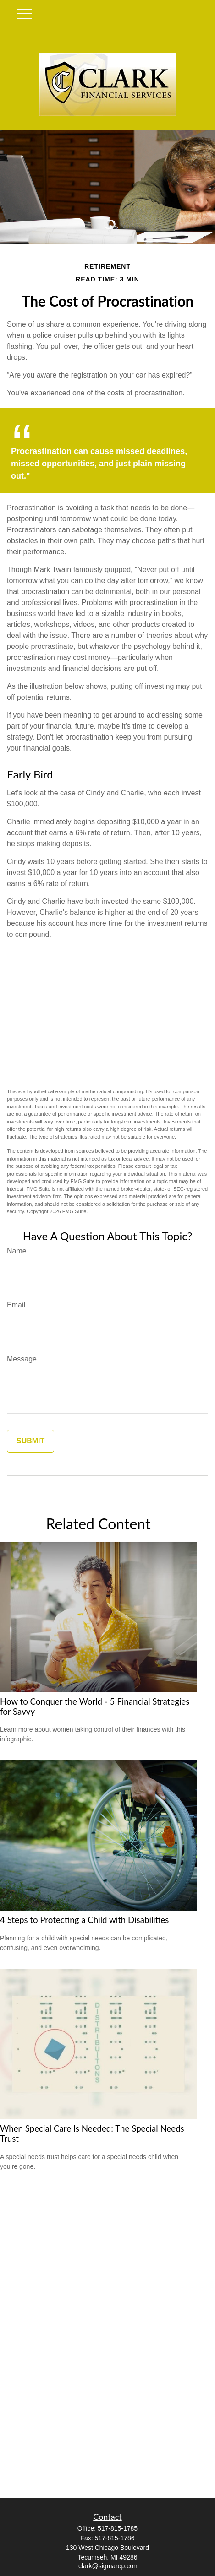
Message (22, 1359)
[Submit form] (30, 1441)
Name (17, 1251)
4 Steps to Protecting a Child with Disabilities (84, 1920)
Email (16, 1305)
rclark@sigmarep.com (107, 2566)
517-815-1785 (118, 2528)
